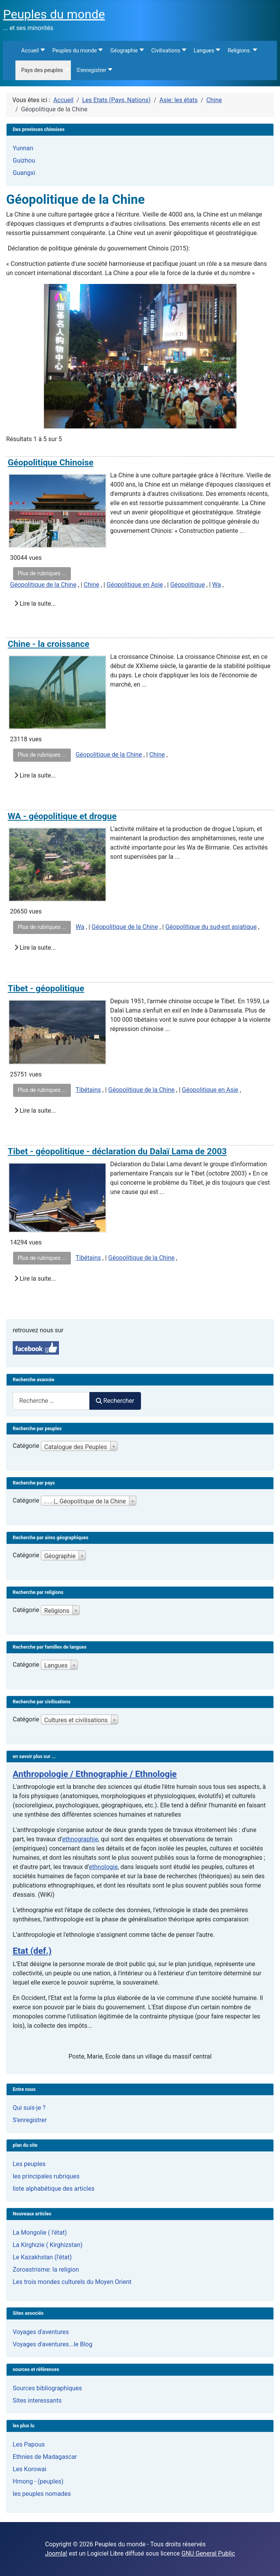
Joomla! (56, 2553)
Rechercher (115, 1400)
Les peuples (29, 2164)
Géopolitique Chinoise (51, 462)
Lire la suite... (35, 603)
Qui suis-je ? (29, 2107)
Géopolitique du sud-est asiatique (211, 926)
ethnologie (103, 1867)
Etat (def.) (32, 1951)
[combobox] (51, 1400)
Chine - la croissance (48, 644)
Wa (216, 584)
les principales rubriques (46, 2176)
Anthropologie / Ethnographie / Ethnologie (95, 1774)
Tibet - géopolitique (46, 988)
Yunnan (23, 148)
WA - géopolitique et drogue (62, 816)
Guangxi (24, 172)
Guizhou (24, 160)
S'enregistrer (30, 2120)
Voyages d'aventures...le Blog (52, 2344)
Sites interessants (37, 2400)
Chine (91, 584)
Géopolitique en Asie (135, 584)
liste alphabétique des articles (53, 2188)
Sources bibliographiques (47, 2388)
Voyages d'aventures (41, 2332)
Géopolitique (187, 584)
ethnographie (80, 1839)
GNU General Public (208, 2553)
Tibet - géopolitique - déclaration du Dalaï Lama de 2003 (117, 1151)
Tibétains (88, 1089)
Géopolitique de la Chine (43, 584)
